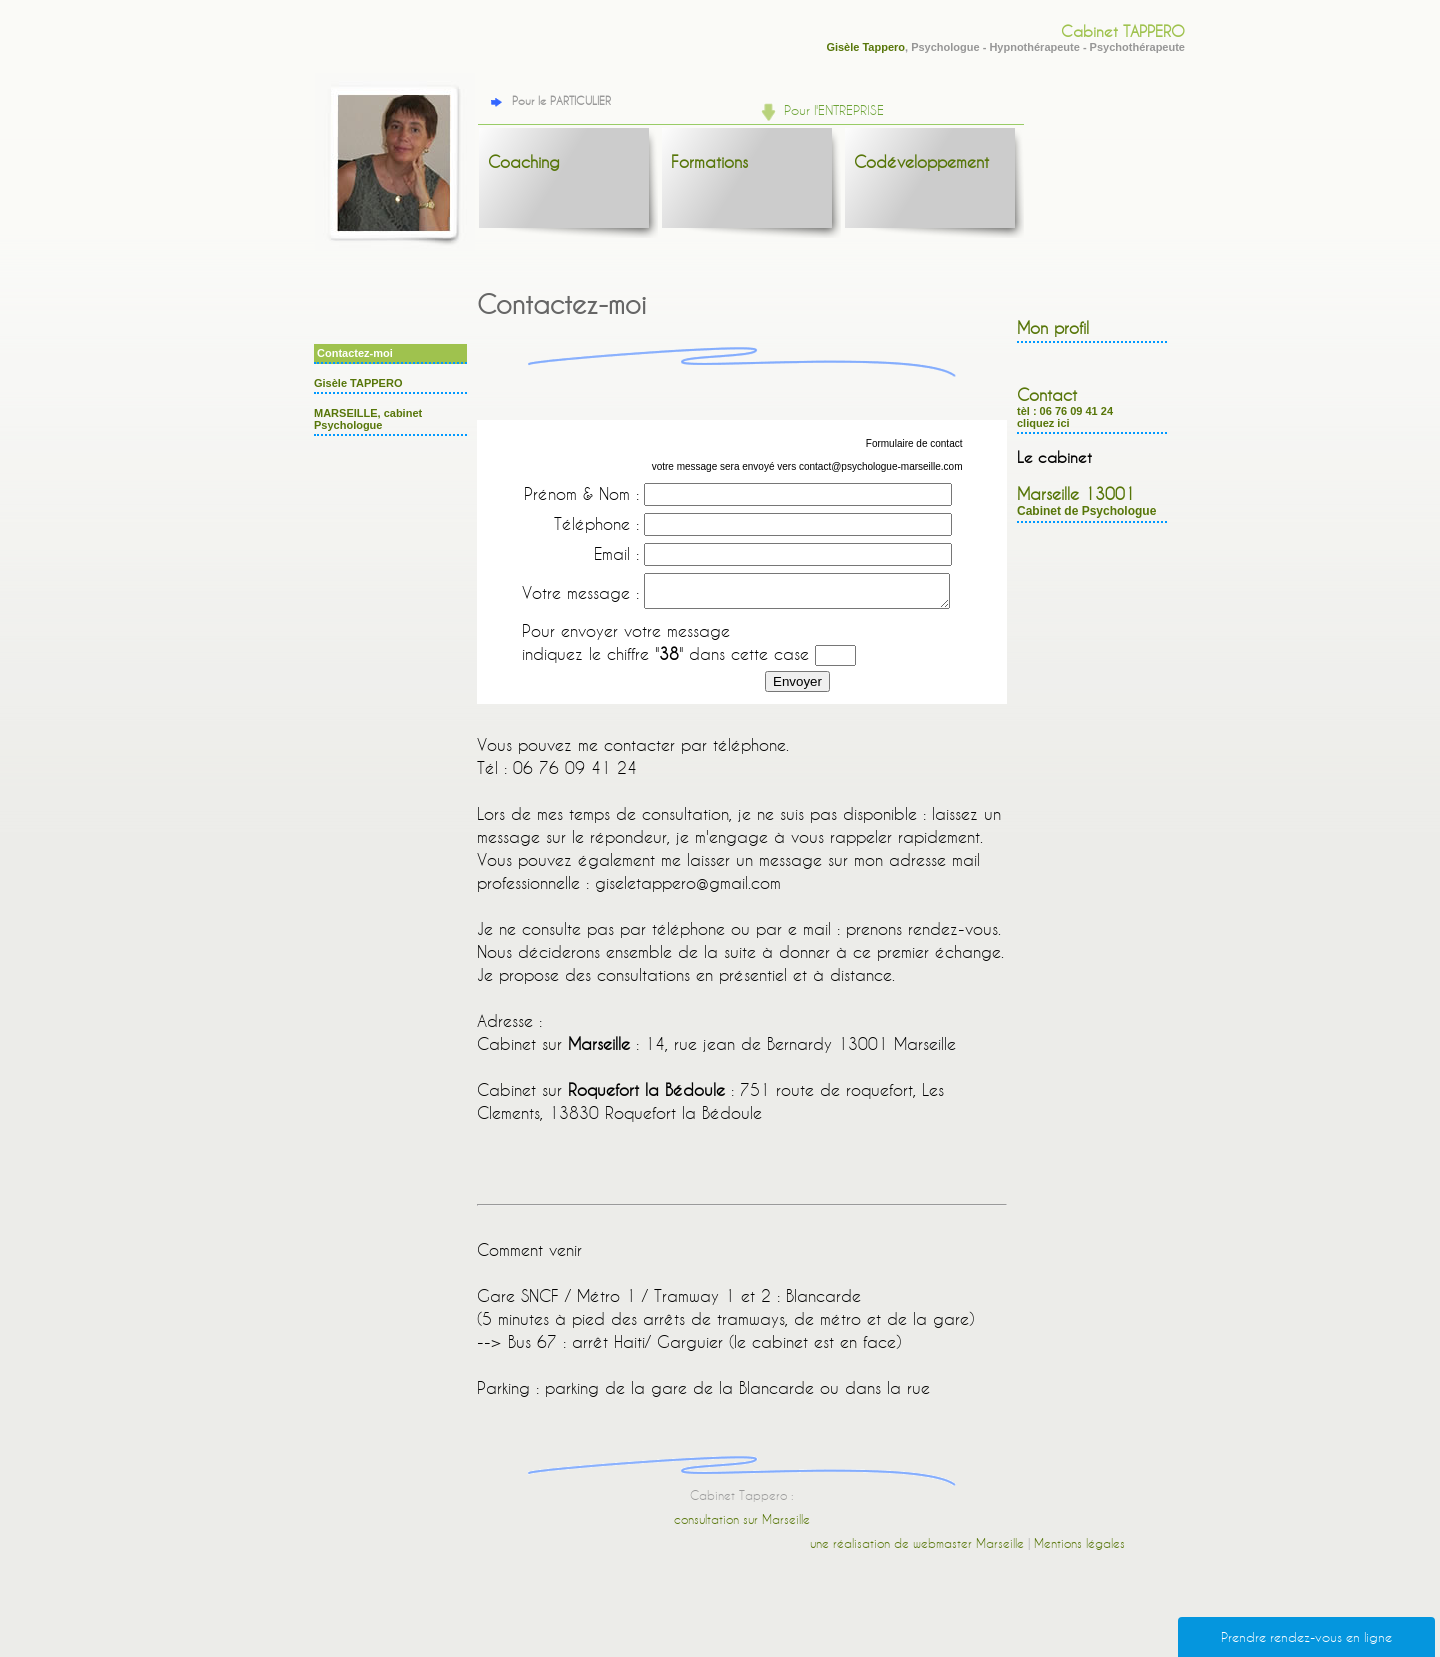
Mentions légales (1079, 1549)
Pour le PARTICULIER (548, 101)
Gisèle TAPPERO (358, 383)
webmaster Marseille (968, 1549)
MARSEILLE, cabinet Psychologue (368, 419)
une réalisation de (861, 1549)
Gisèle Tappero (865, 47)
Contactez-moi (355, 353)
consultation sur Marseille (742, 1525)
